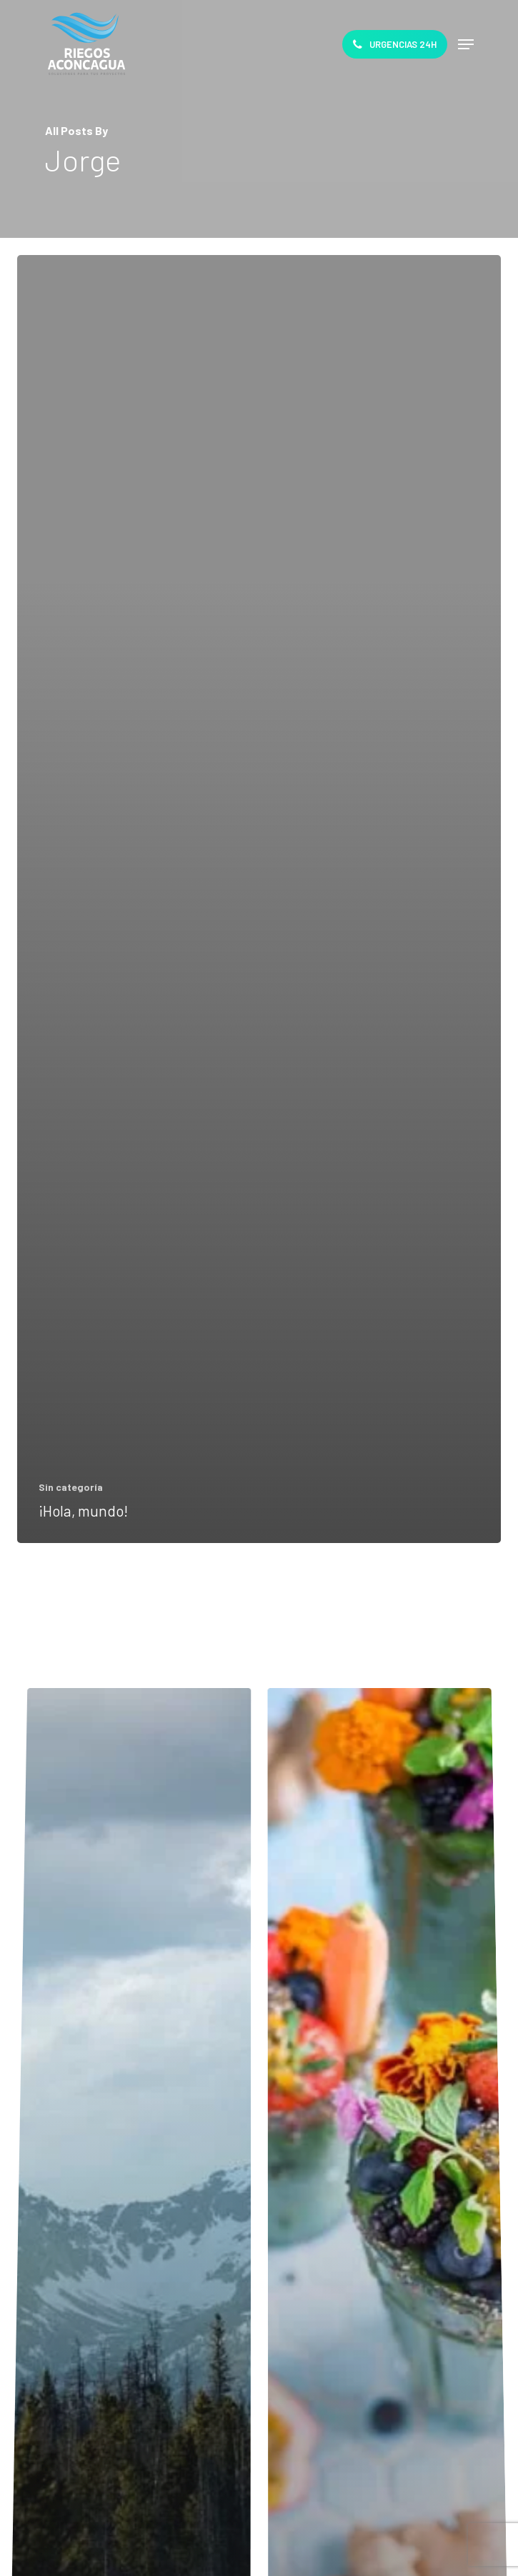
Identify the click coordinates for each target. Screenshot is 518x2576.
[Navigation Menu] (466, 44)
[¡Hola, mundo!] (259, 899)
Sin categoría (71, 1487)
